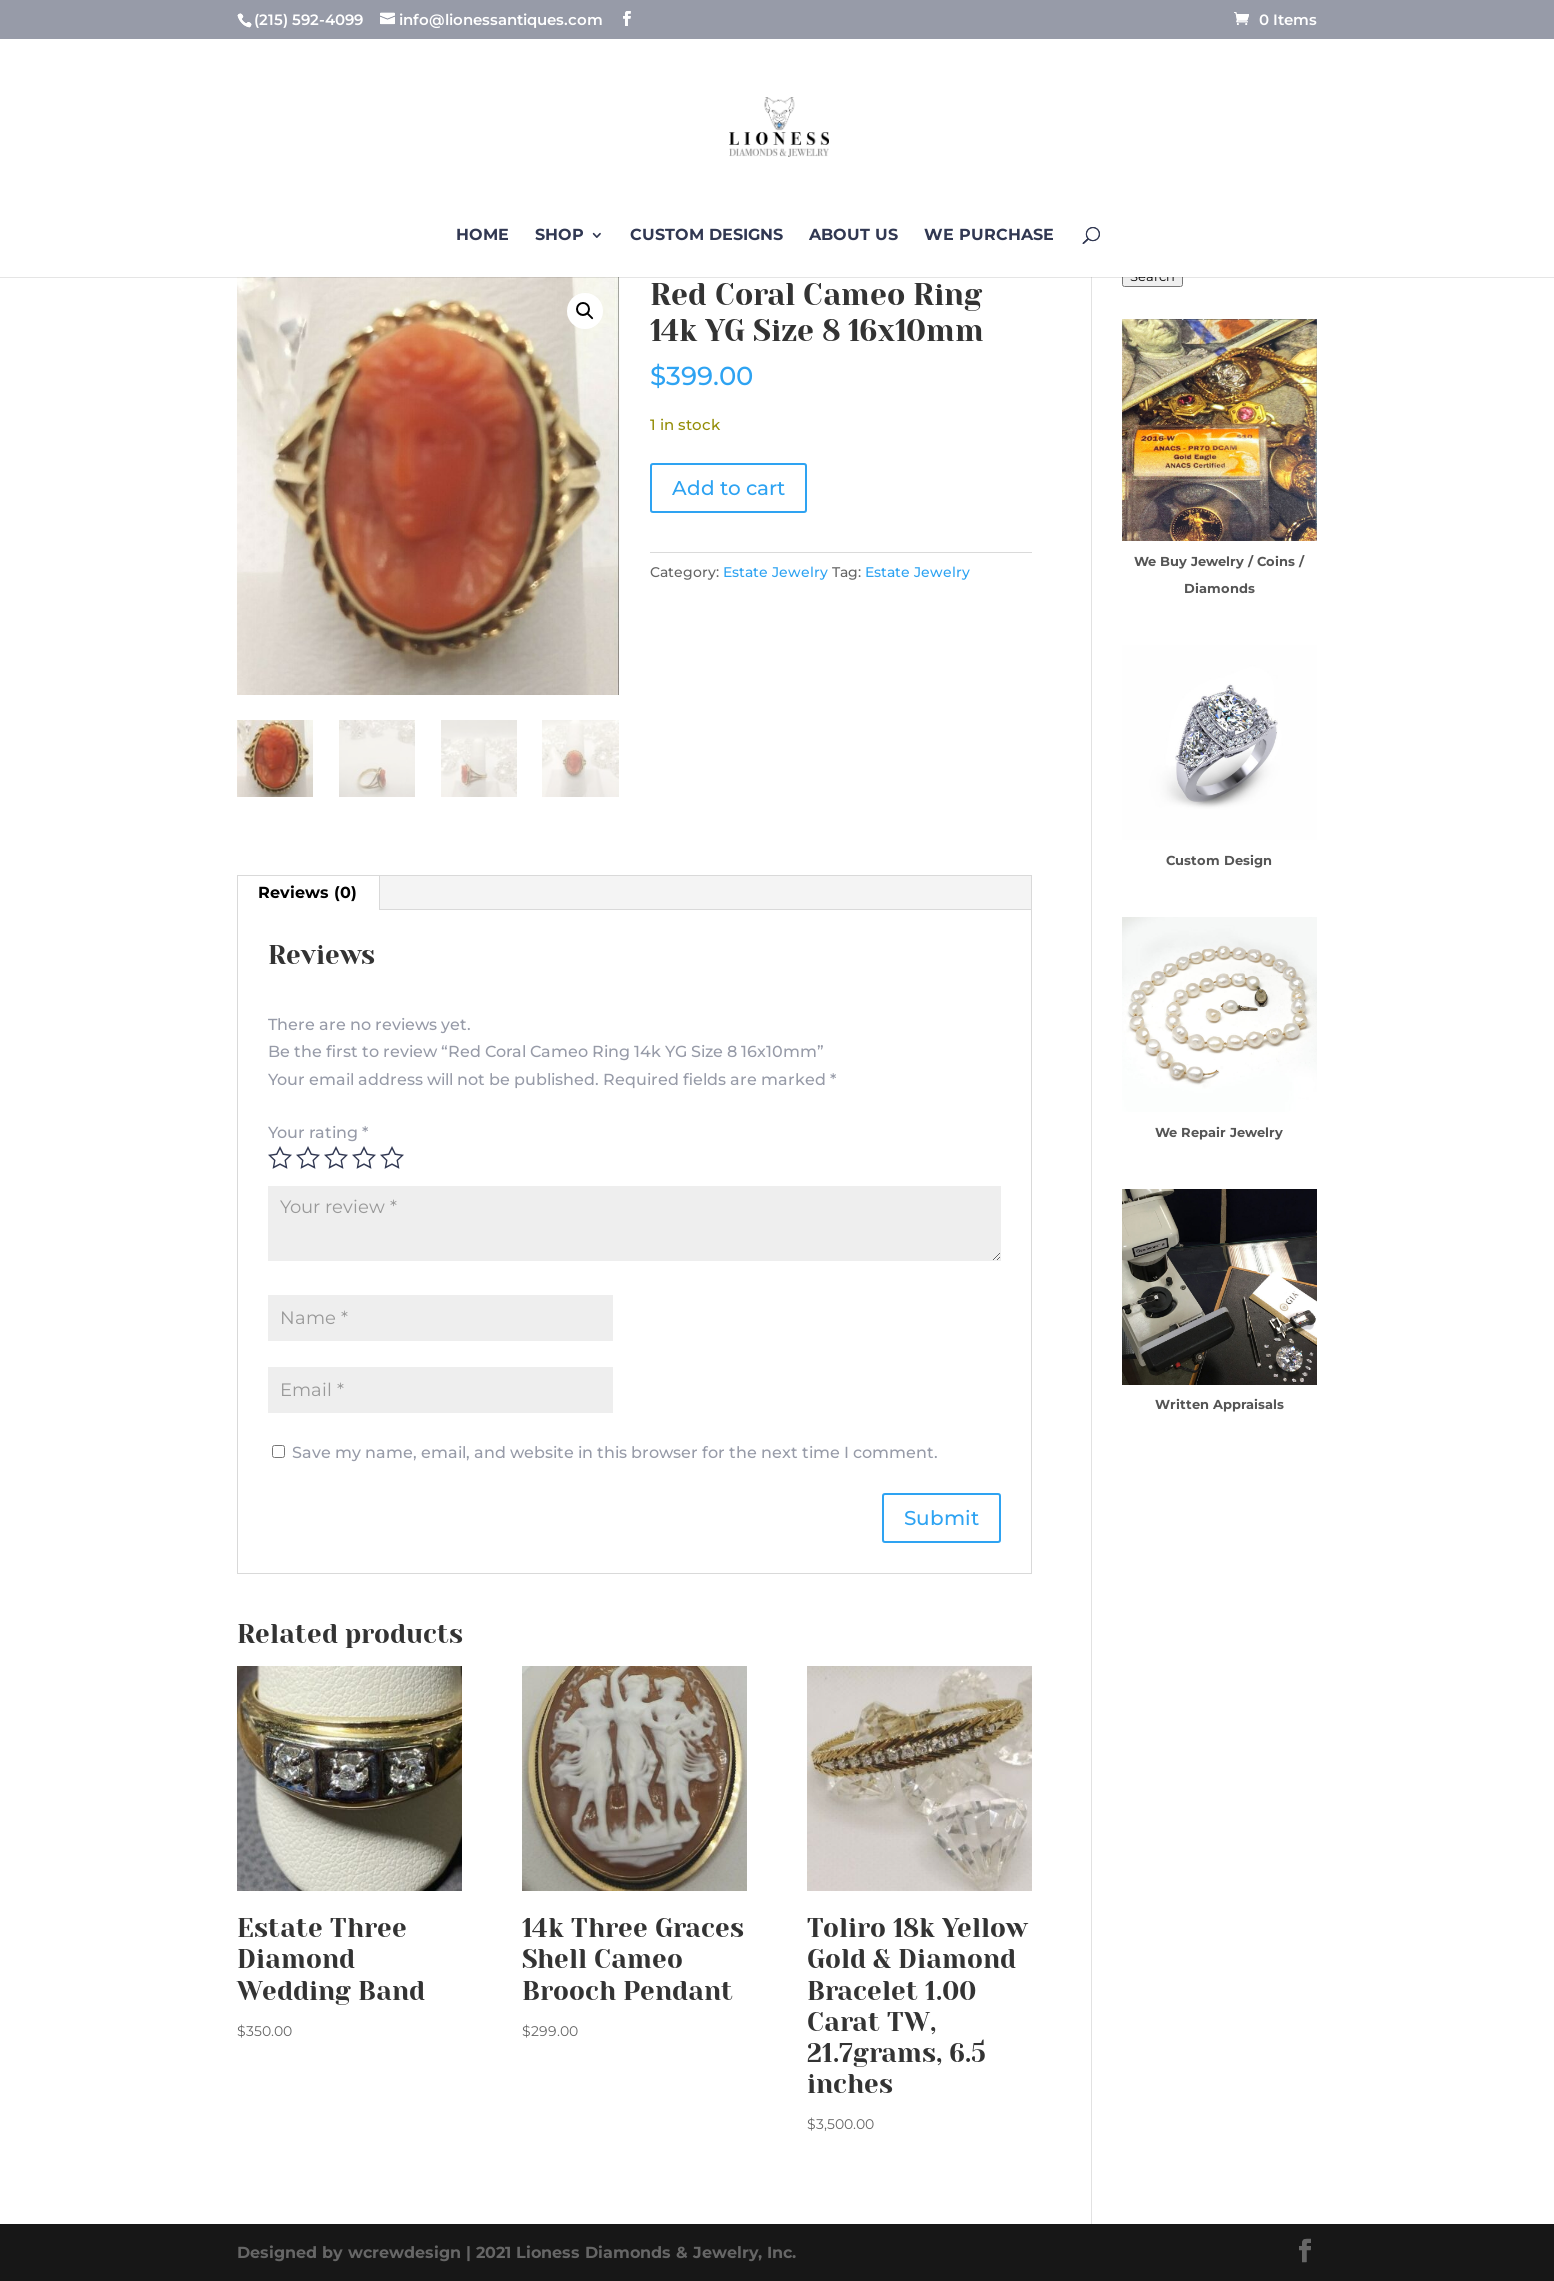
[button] (585, 311)
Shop (559, 236)
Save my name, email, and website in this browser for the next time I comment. (615, 1452)
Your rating (318, 1132)
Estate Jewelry (775, 572)
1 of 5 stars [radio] (280, 1158)
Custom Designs (706, 236)
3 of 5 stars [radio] (336, 1158)
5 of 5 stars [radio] (392, 1158)
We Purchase (989, 236)
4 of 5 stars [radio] (364, 1158)
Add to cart (728, 488)
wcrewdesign (404, 2252)
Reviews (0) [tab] (307, 892)
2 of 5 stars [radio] (308, 1158)
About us (853, 236)
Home (482, 236)
